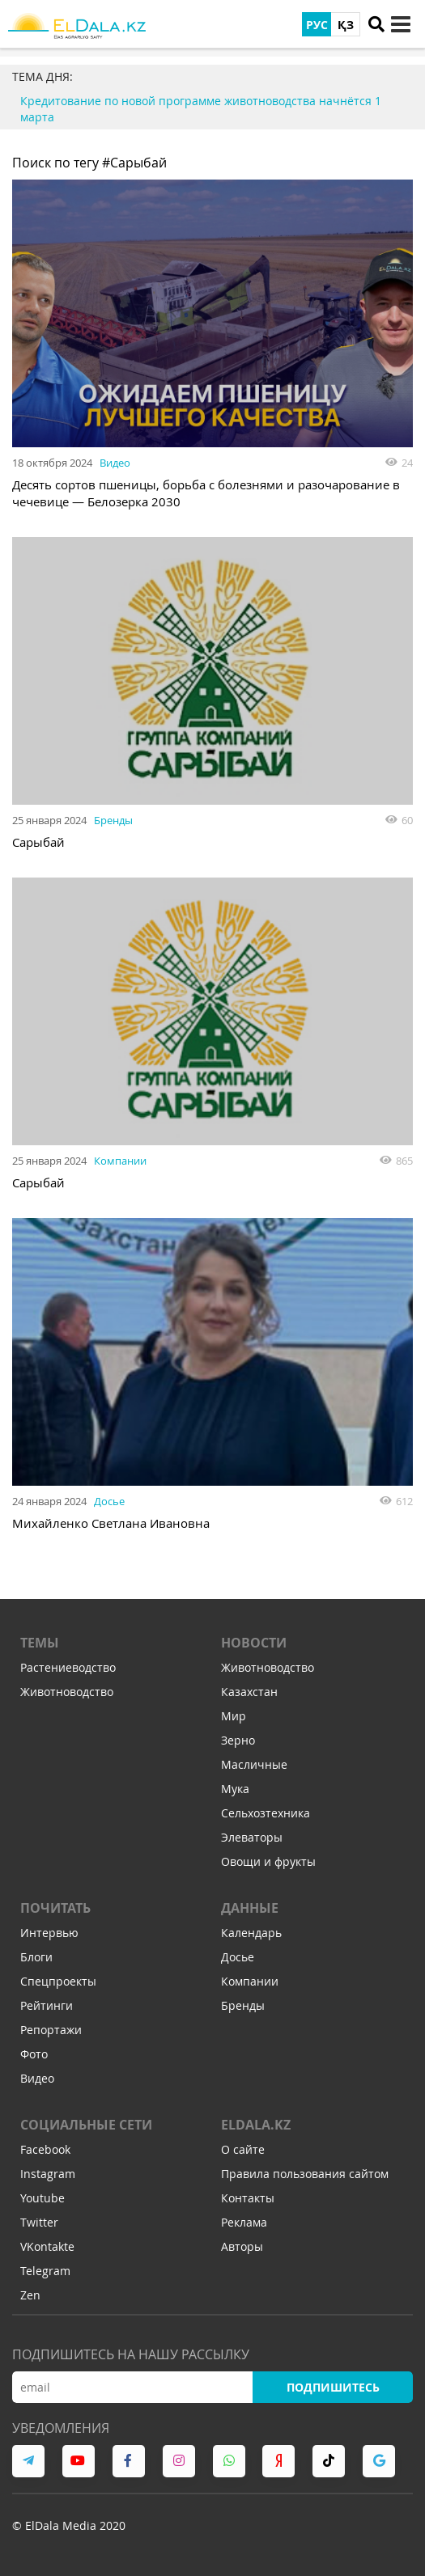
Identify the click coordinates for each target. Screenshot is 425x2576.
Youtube (42, 2198)
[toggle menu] (401, 24)
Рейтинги (46, 2005)
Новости (254, 1643)
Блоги (36, 1957)
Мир (233, 1716)
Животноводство (66, 1691)
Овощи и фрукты (268, 1861)
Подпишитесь (333, 2387)
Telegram (45, 2270)
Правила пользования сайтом (305, 2173)
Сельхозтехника (265, 1813)
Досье (109, 1501)
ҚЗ (346, 24)
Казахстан (249, 1691)
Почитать (55, 1908)
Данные (249, 1908)
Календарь (251, 1932)
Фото (34, 2054)
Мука (235, 1788)
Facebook (45, 2149)
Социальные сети (86, 2125)
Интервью (49, 1932)
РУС (317, 24)
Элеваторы (252, 1837)
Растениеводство (68, 1667)
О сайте (243, 2149)
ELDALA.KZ (256, 2125)
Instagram (47, 2173)
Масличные (254, 1764)
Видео (115, 462)
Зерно (238, 1740)
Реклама (244, 2222)
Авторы (242, 2246)
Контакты (247, 2198)
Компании (120, 1160)
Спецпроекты (58, 1981)
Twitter (39, 2222)
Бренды (113, 820)
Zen (30, 2295)
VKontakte (47, 2246)
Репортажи (51, 2029)
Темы (39, 1643)
